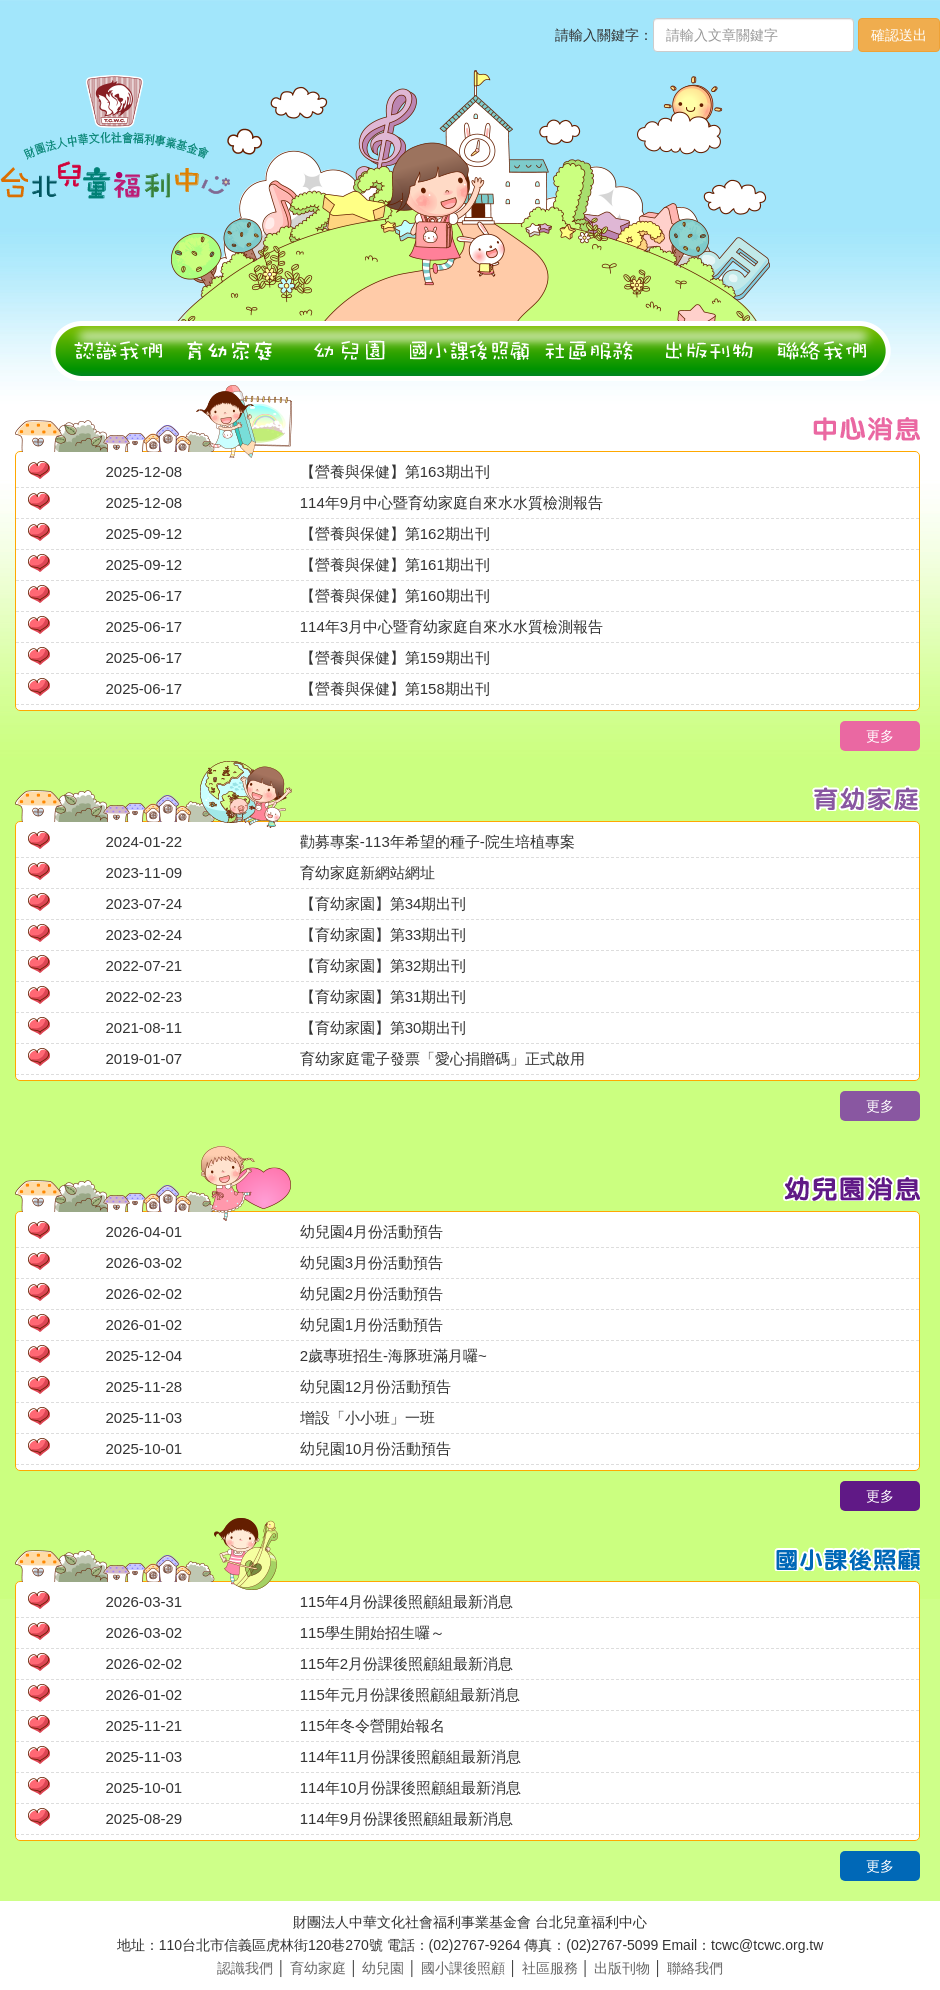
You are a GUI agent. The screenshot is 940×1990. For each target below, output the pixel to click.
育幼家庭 (318, 1968)
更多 (880, 736)
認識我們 (245, 1968)
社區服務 (550, 1968)
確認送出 (899, 35)
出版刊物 (622, 1968)
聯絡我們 (695, 1968)
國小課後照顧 (463, 1968)
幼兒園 (383, 1968)
